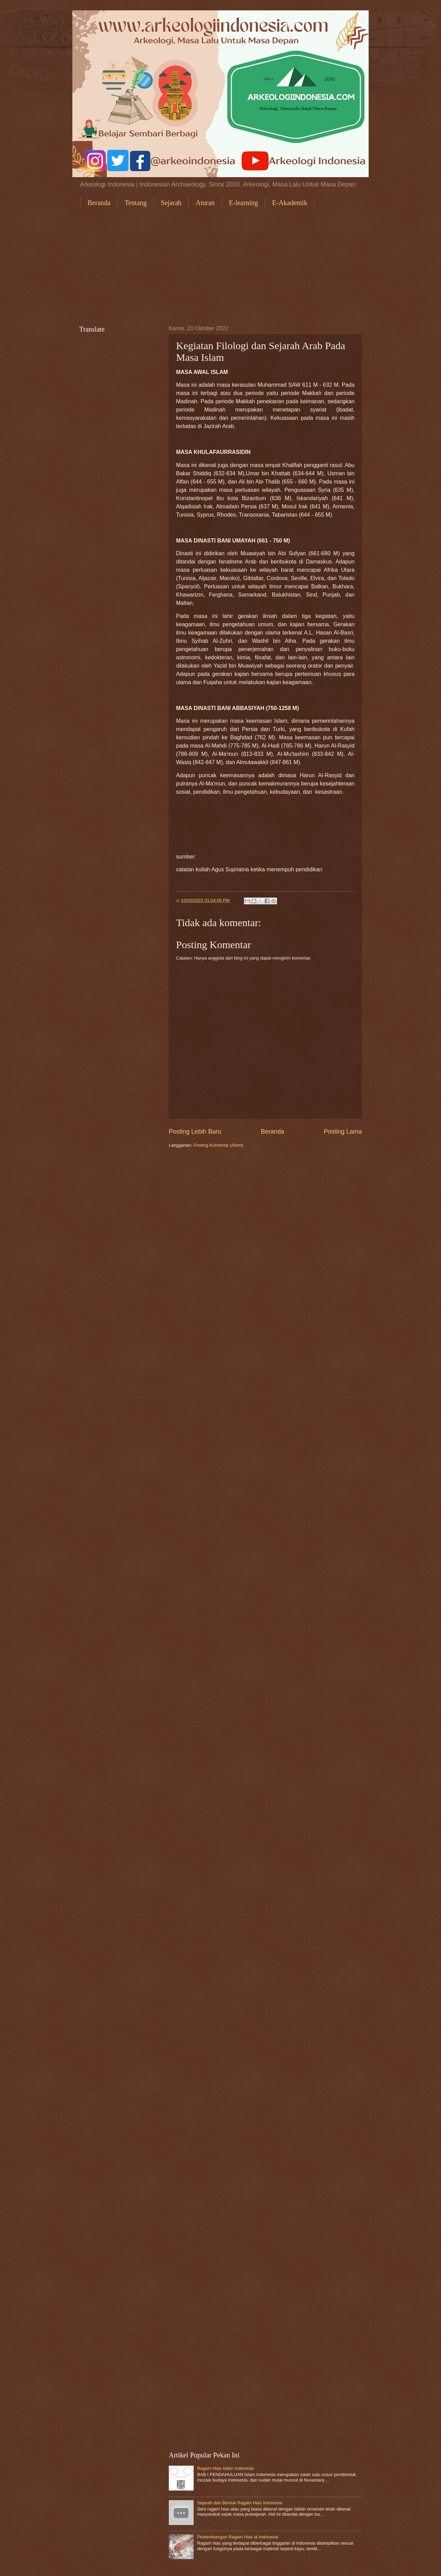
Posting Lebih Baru (195, 1131)
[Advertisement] (220, 267)
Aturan (205, 202)
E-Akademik (289, 202)
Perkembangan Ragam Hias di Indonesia (237, 2536)
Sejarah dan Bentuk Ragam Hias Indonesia (239, 2502)
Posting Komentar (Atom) (219, 1145)
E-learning (243, 202)
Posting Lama (343, 1131)
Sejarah (171, 202)
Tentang (136, 202)
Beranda (99, 202)
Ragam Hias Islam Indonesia (225, 2468)
